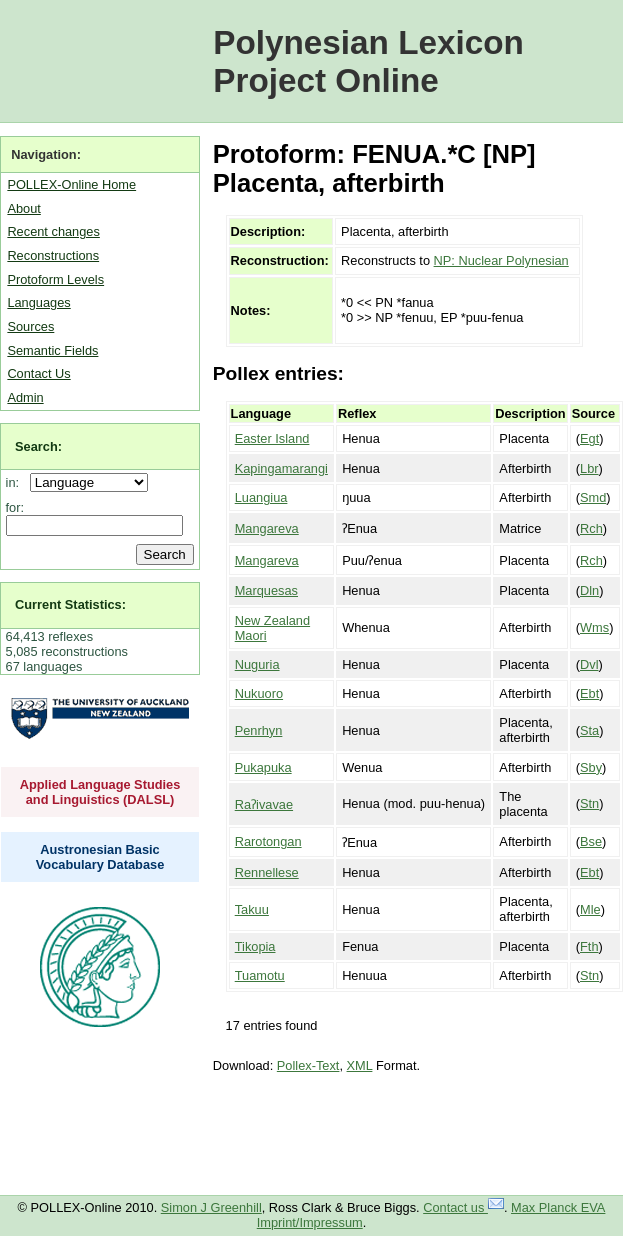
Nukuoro (259, 693)
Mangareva (267, 528)
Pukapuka (263, 767)
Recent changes (53, 231)
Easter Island (272, 438)
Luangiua (261, 497)
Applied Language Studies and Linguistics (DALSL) (100, 792)
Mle (590, 909)
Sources (30, 326)
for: (15, 507)
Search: (38, 446)
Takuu (252, 909)
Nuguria (257, 664)
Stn (589, 803)
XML (360, 1065)
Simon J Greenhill (211, 1207)
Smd (593, 497)
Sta (589, 730)
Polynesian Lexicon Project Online (368, 61)
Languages (38, 302)
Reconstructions (53, 255)
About (23, 208)
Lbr (589, 468)
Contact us (463, 1207)
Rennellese (267, 872)
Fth (589, 946)
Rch (591, 528)
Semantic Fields (52, 350)
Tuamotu (260, 975)
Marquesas (266, 590)
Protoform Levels (55, 279)
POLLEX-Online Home (71, 184)
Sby (591, 767)
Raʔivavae (264, 804)
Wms (594, 627)
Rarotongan (268, 841)
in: (16, 482)
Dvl (589, 664)
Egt (589, 438)
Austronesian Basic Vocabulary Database (100, 857)
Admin (25, 397)
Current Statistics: (70, 604)
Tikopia (255, 946)
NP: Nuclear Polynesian (501, 260)
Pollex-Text (308, 1065)
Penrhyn (259, 730)
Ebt (589, 693)
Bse (591, 841)
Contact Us (38, 373)
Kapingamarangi (281, 468)
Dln (589, 590)
